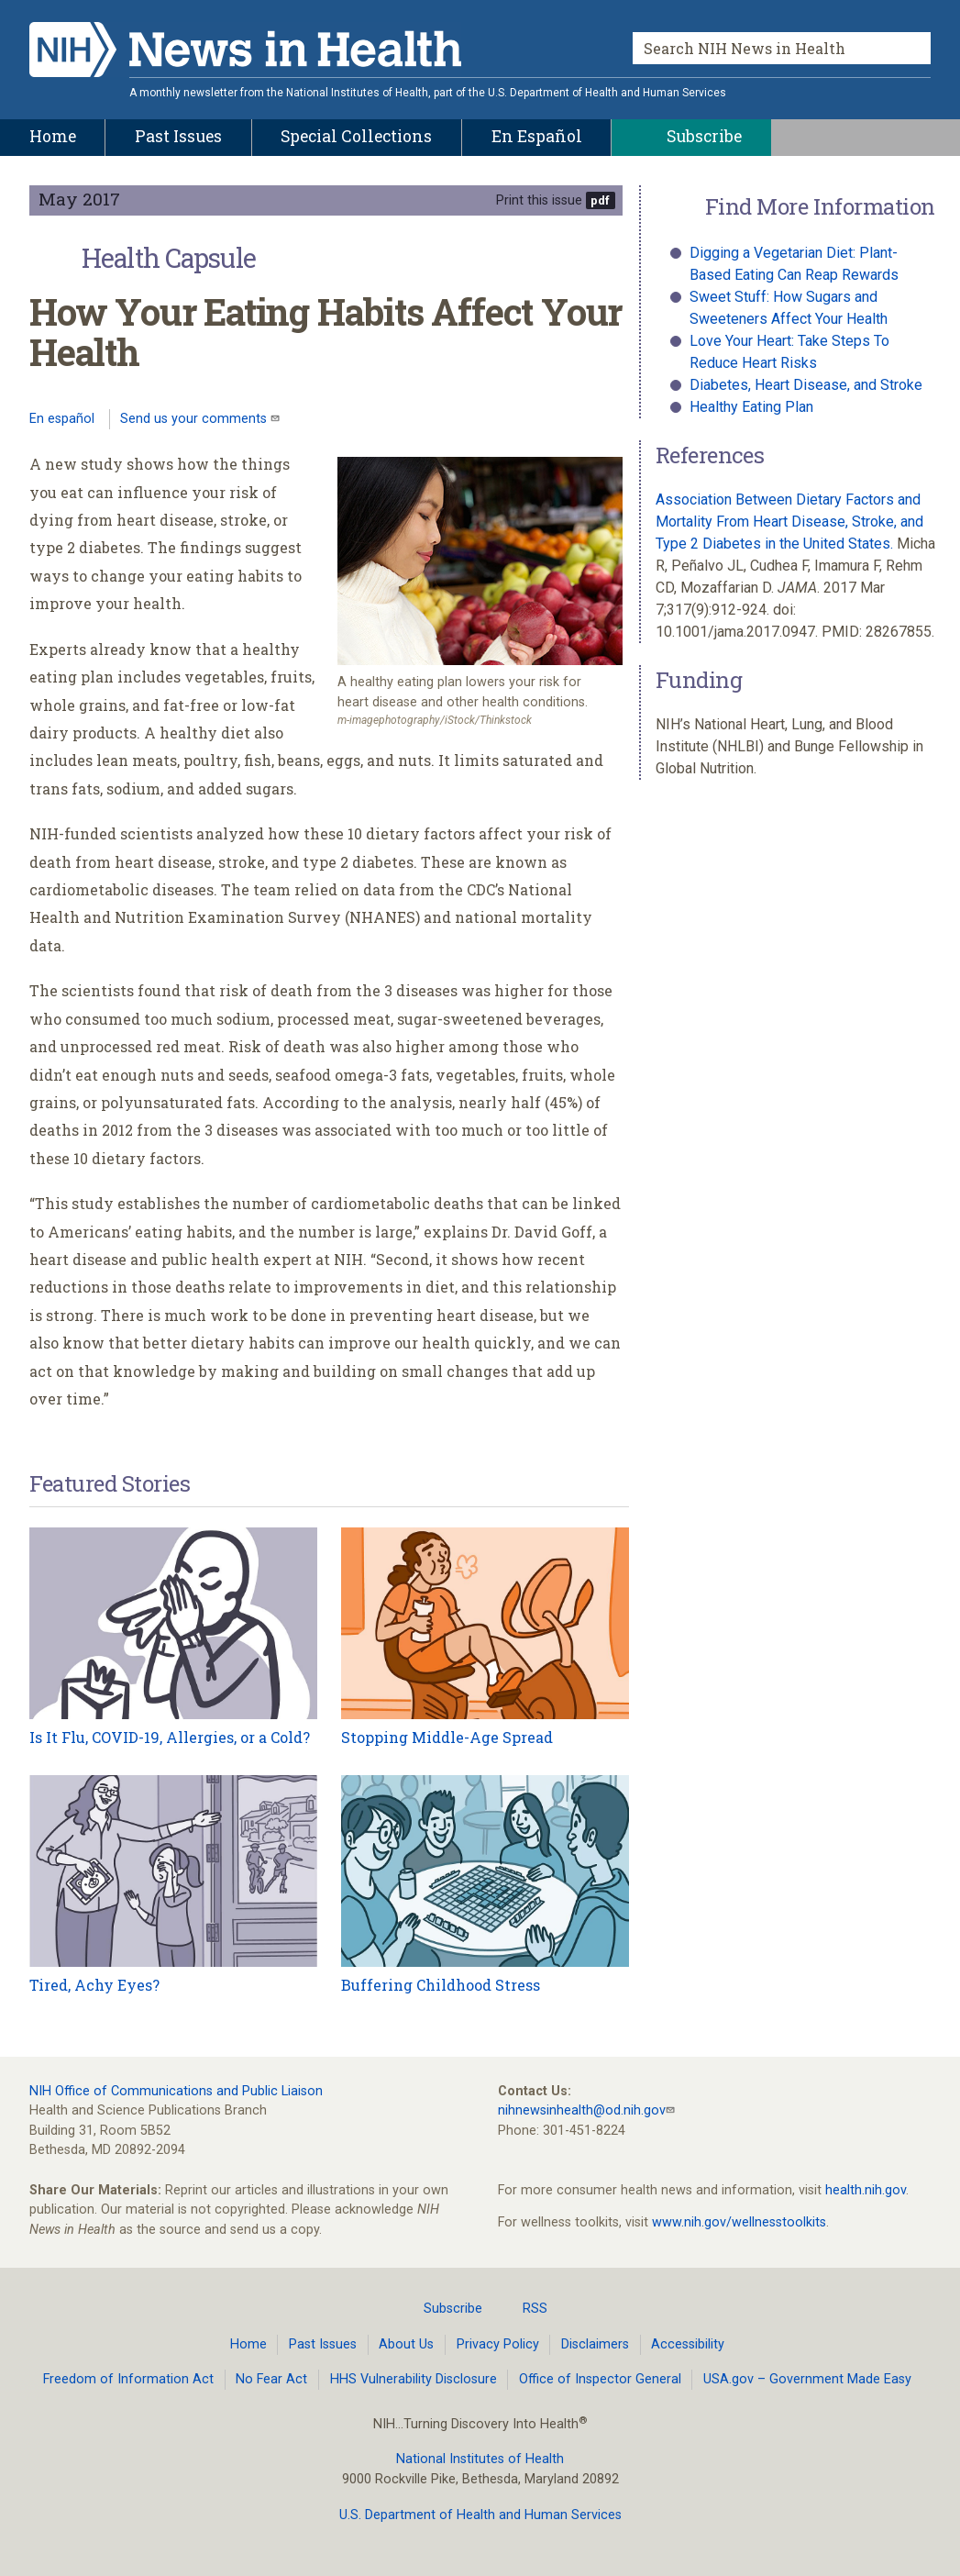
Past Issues (323, 2344)
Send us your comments (195, 419)
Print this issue (539, 200)
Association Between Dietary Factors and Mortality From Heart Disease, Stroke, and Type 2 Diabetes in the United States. (789, 521)
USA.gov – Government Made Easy (807, 2379)
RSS (524, 2308)
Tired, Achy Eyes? (94, 1984)
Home (248, 2344)
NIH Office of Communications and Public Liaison (176, 2091)
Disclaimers (595, 2344)
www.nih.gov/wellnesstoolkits (739, 2222)
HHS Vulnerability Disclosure (413, 2379)
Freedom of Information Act (128, 2379)
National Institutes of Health (480, 2459)
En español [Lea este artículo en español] (61, 419)
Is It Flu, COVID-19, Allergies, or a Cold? (169, 1737)
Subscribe (442, 2308)
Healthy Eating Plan (751, 407)
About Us (406, 2344)
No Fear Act (271, 2379)
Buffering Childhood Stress (440, 1984)
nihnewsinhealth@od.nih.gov (582, 2110)
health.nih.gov (865, 2190)
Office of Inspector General (600, 2379)
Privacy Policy (498, 2344)
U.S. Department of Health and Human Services (480, 2515)
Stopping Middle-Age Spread (447, 1737)
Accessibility (687, 2344)
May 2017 (79, 198)
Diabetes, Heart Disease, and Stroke (806, 385)
